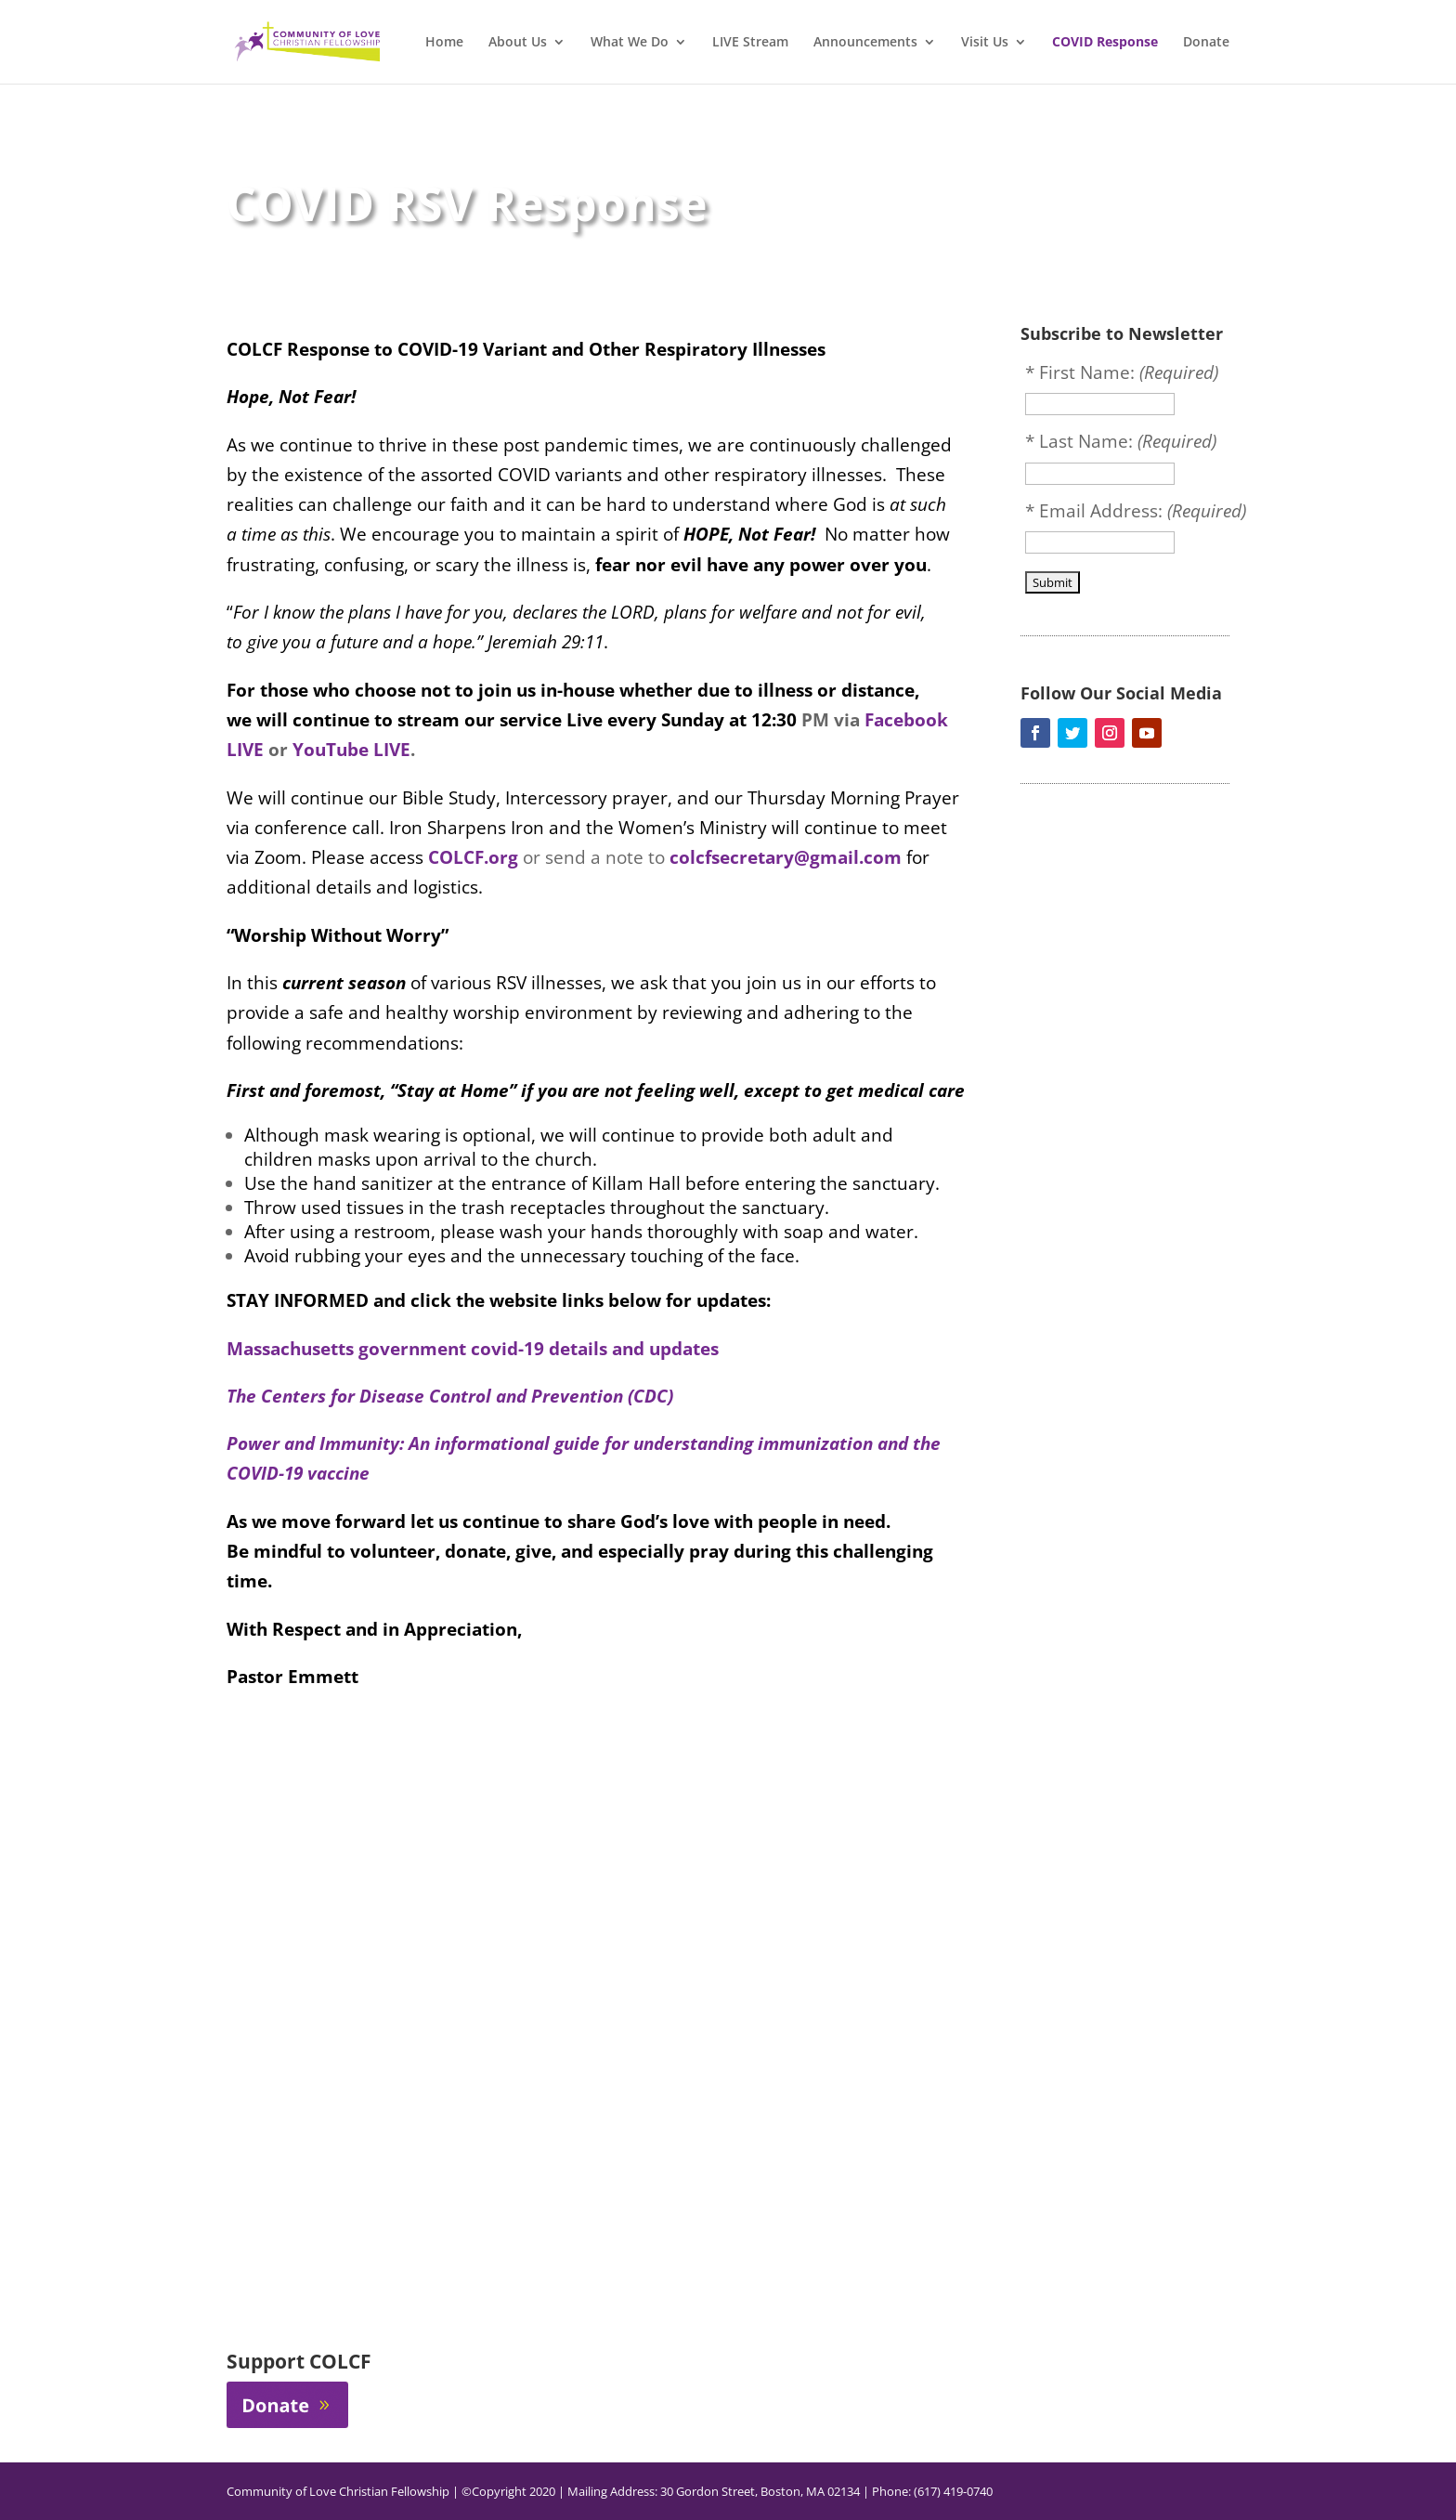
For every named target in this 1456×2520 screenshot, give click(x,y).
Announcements (865, 42)
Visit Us (984, 42)
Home (444, 42)
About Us (517, 42)
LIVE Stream (750, 42)
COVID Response (1105, 42)
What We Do (630, 42)
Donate (1206, 42)
